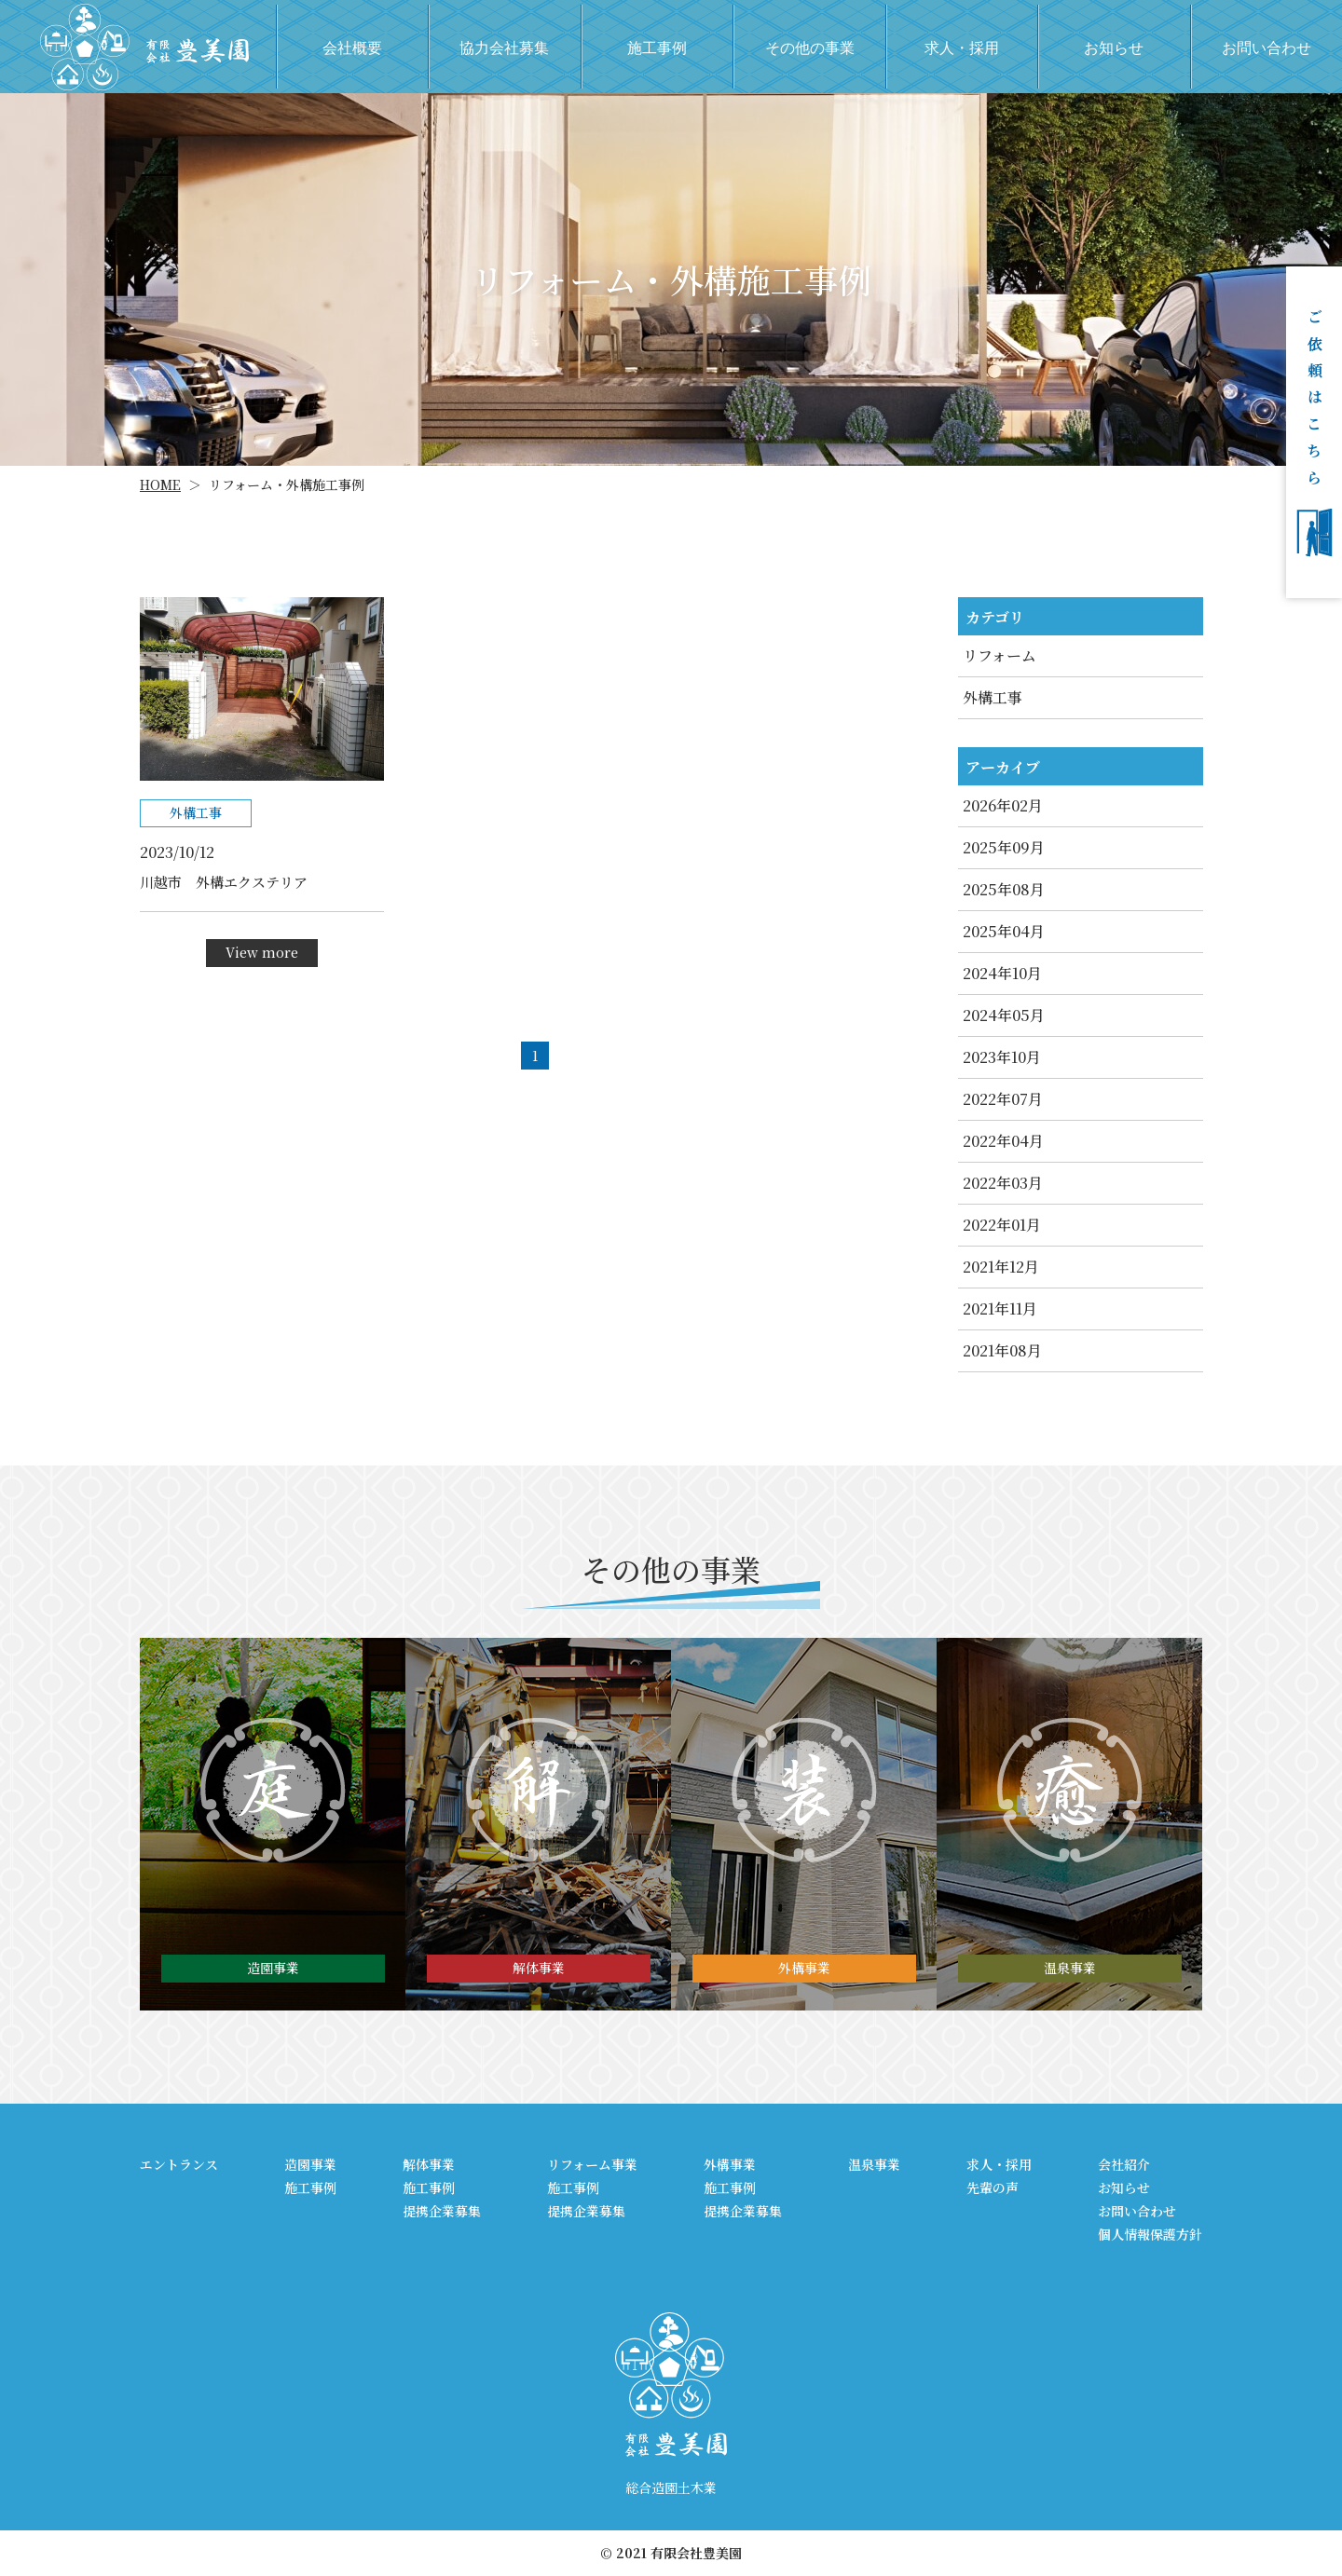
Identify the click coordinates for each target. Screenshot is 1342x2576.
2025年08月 (1004, 889)
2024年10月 (1002, 973)
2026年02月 (1003, 805)
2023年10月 (1002, 1057)
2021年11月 (1000, 1308)
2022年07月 (1003, 1099)
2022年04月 (1003, 1141)
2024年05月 (1004, 1015)
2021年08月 (1002, 1350)
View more (262, 952)
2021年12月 (1001, 1266)
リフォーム (999, 655)
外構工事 (992, 697)
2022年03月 (1003, 1182)
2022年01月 (1002, 1224)
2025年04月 (1004, 931)
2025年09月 (1004, 847)
